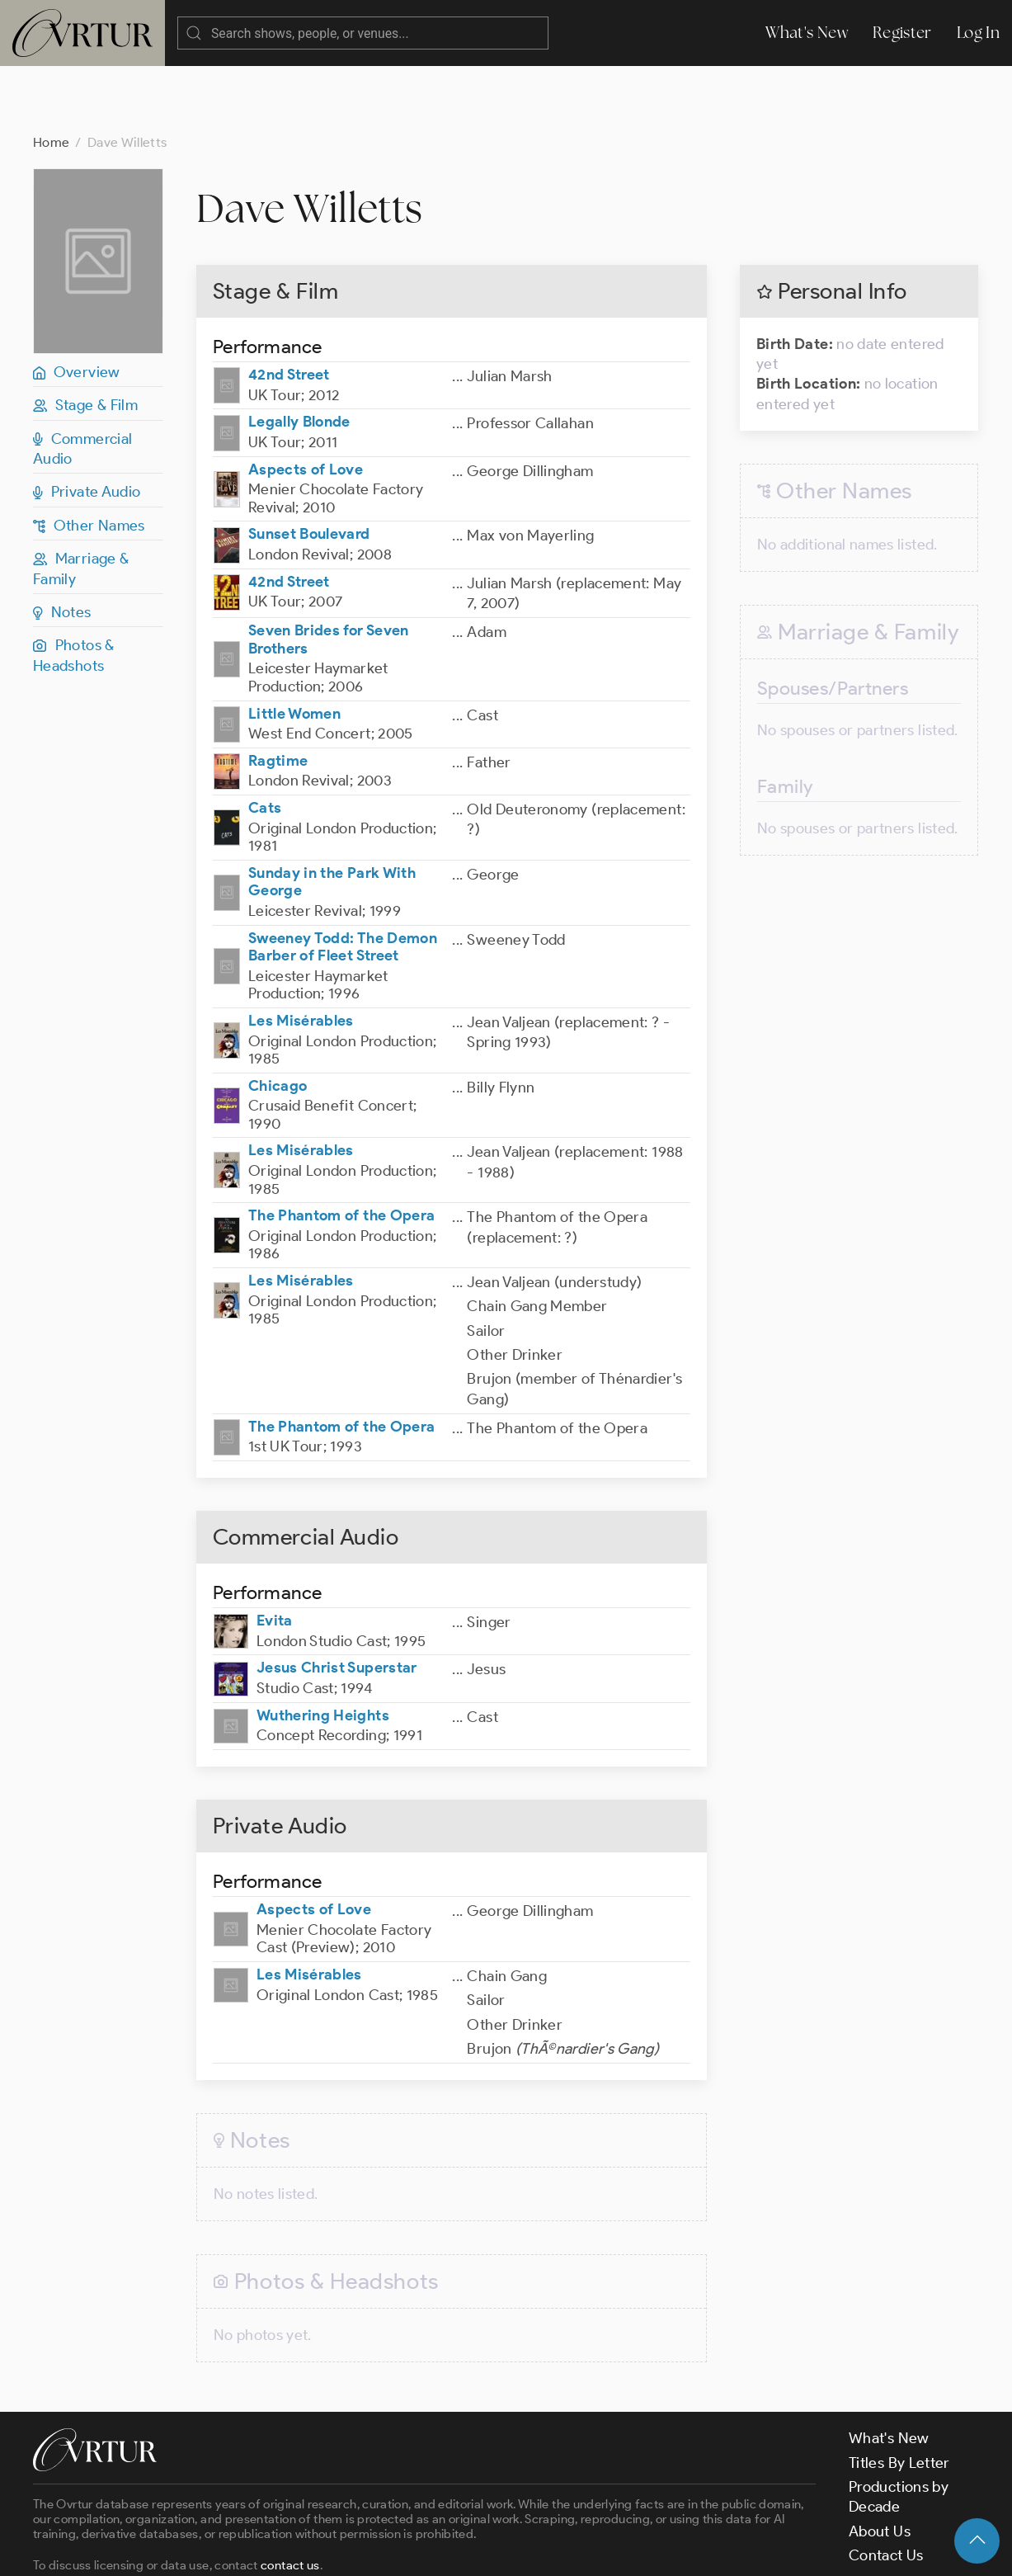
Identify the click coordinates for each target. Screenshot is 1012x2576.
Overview (76, 306)
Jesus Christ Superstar (337, 1601)
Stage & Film (85, 339)
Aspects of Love (305, 403)
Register (902, 32)
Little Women (294, 648)
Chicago (278, 1020)
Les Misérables (301, 955)
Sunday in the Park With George (332, 816)
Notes (62, 546)
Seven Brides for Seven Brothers (328, 573)
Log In (978, 32)
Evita (275, 1554)
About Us (880, 2465)
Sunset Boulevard (309, 468)
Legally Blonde (299, 356)
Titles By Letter (899, 2397)
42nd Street (289, 309)
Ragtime (278, 695)
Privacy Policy (421, 2550)
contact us (290, 2499)
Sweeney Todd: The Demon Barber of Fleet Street (342, 881)
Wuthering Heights (323, 1649)
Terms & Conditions (298, 2550)
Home (51, 76)
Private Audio (86, 426)
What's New (806, 32)
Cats (264, 742)
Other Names (89, 460)
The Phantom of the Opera (341, 1149)
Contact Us (886, 2489)
